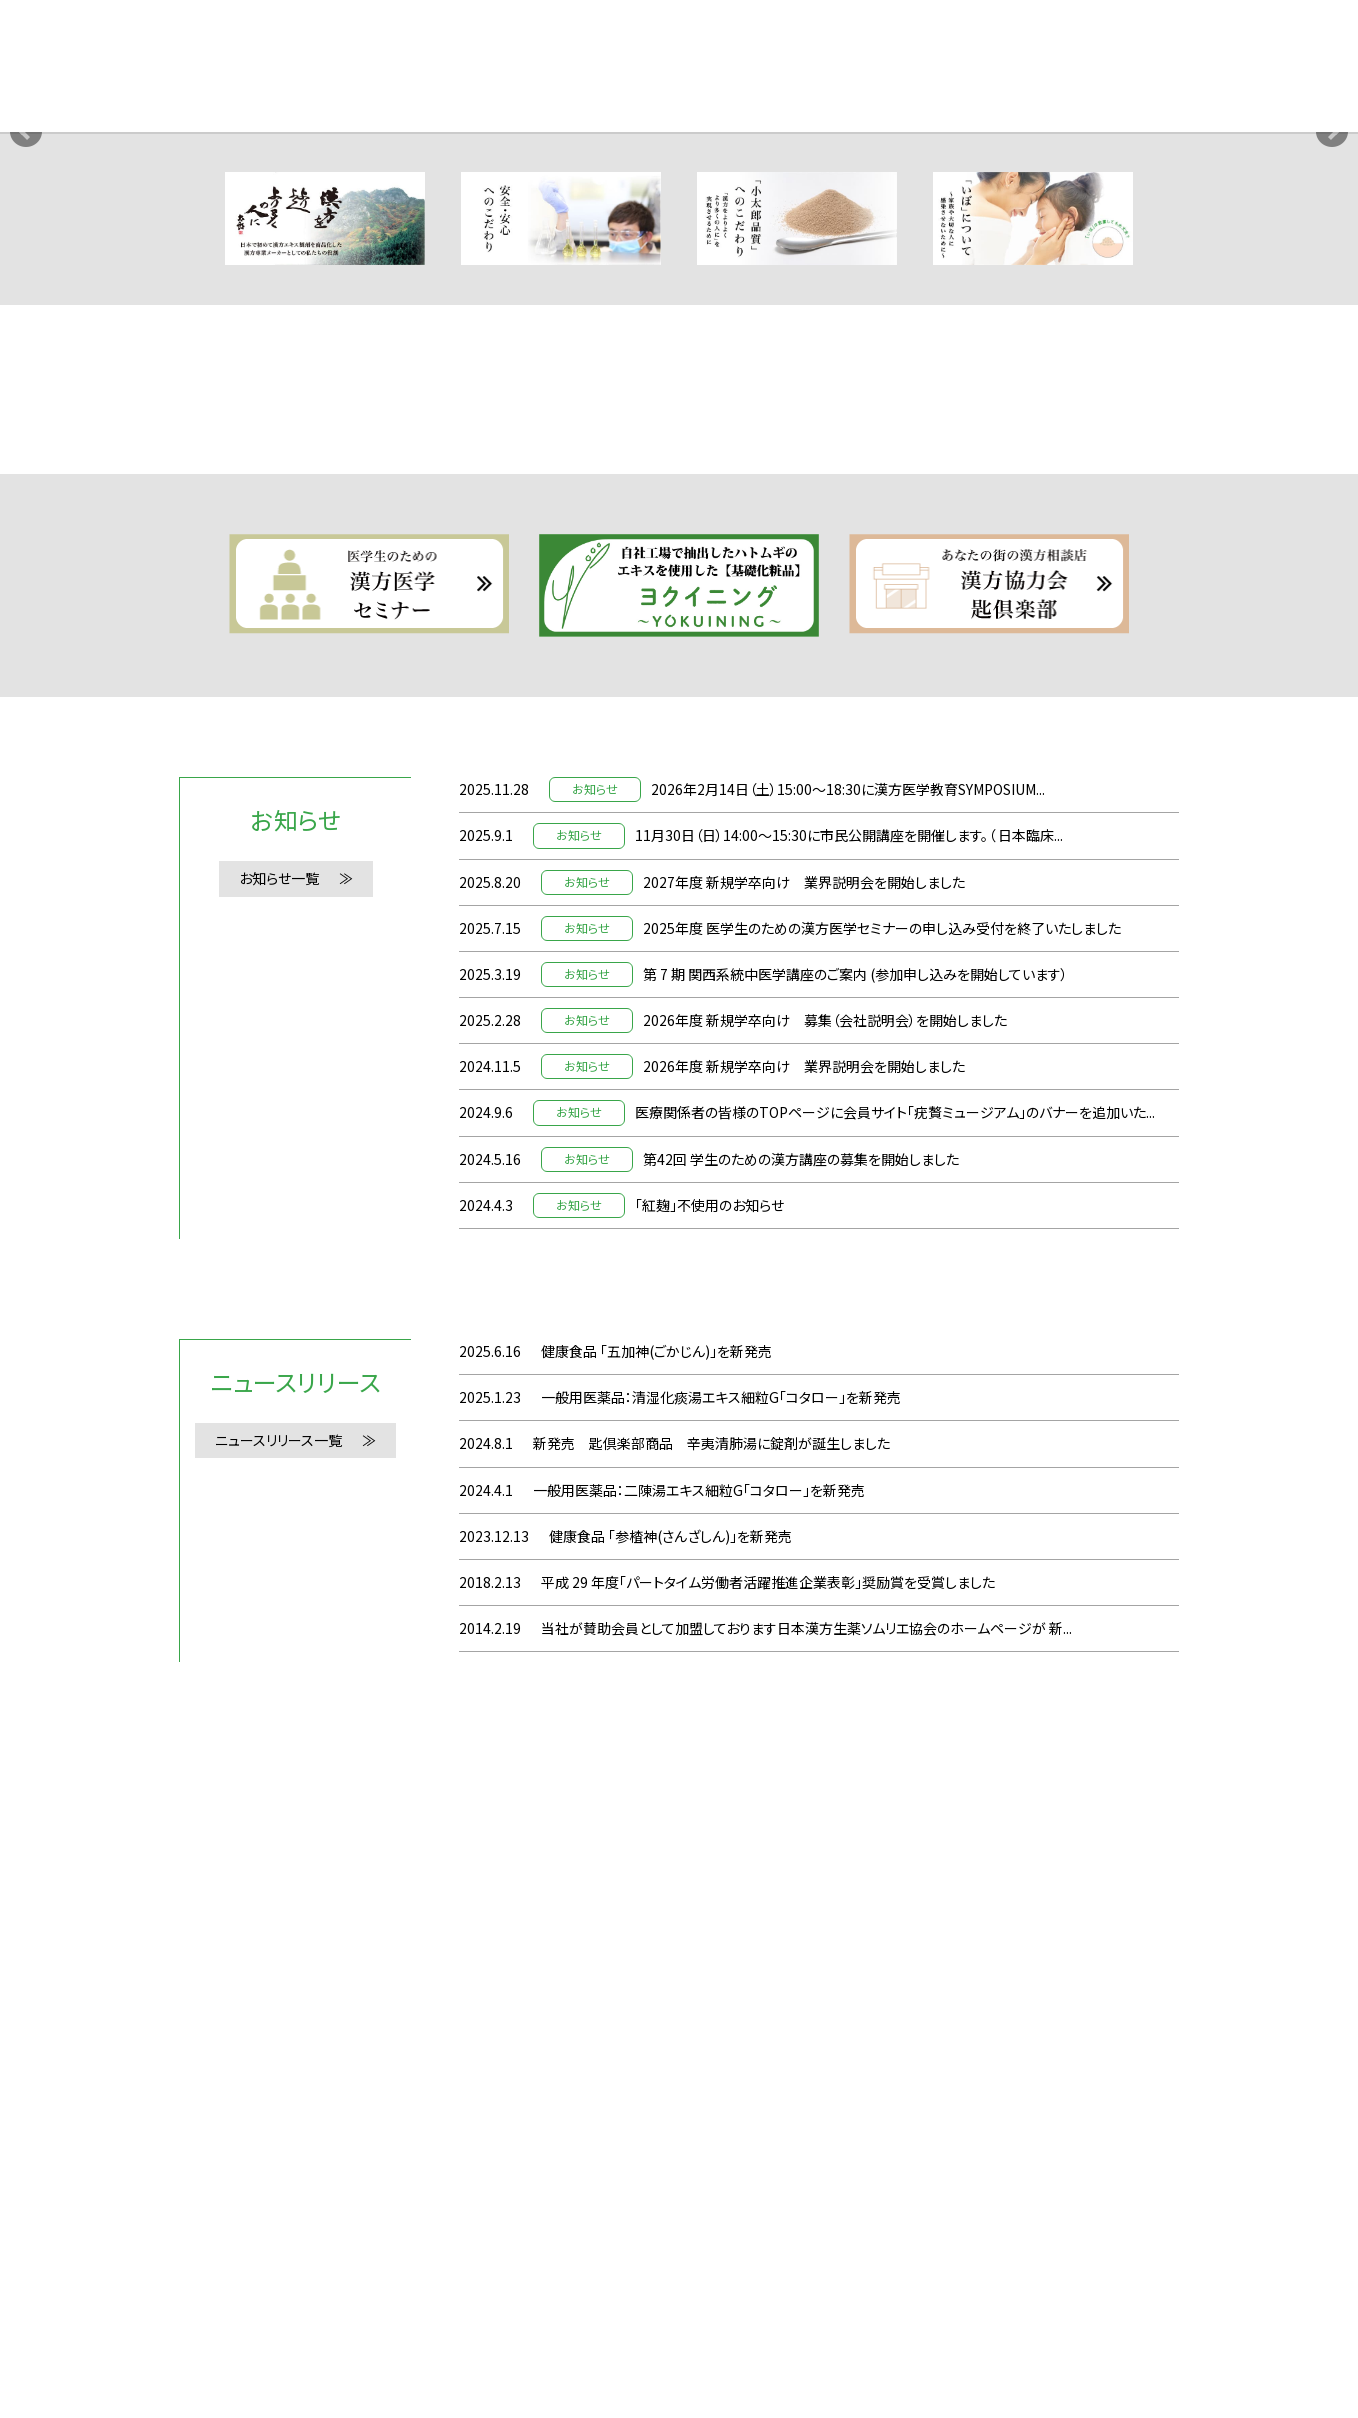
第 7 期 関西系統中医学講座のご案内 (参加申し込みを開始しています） (855, 1630)
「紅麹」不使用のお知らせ (709, 1860)
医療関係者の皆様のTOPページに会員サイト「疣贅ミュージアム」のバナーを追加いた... (895, 1768)
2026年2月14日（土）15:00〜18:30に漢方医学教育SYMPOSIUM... (848, 1445)
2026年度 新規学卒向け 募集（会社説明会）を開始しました (825, 1676)
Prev (26, 379)
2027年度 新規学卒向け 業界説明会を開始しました (804, 1537)
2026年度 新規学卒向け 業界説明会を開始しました (804, 1722)
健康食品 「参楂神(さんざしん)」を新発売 (670, 2191)
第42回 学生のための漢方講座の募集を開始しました (801, 1814)
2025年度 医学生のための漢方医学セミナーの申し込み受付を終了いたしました (882, 1583)
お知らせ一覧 (279, 1534)
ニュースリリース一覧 (278, 2096)
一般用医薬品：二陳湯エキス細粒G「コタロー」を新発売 (699, 2145)
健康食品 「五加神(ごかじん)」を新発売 (656, 2007)
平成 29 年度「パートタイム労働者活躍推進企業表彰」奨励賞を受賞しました (768, 2238)
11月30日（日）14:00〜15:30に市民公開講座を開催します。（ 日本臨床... (849, 1491)
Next (1332, 379)
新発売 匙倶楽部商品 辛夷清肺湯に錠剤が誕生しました (711, 2099)
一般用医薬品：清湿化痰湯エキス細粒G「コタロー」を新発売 (721, 2053)
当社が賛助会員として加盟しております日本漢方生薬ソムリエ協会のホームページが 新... (806, 2284)
